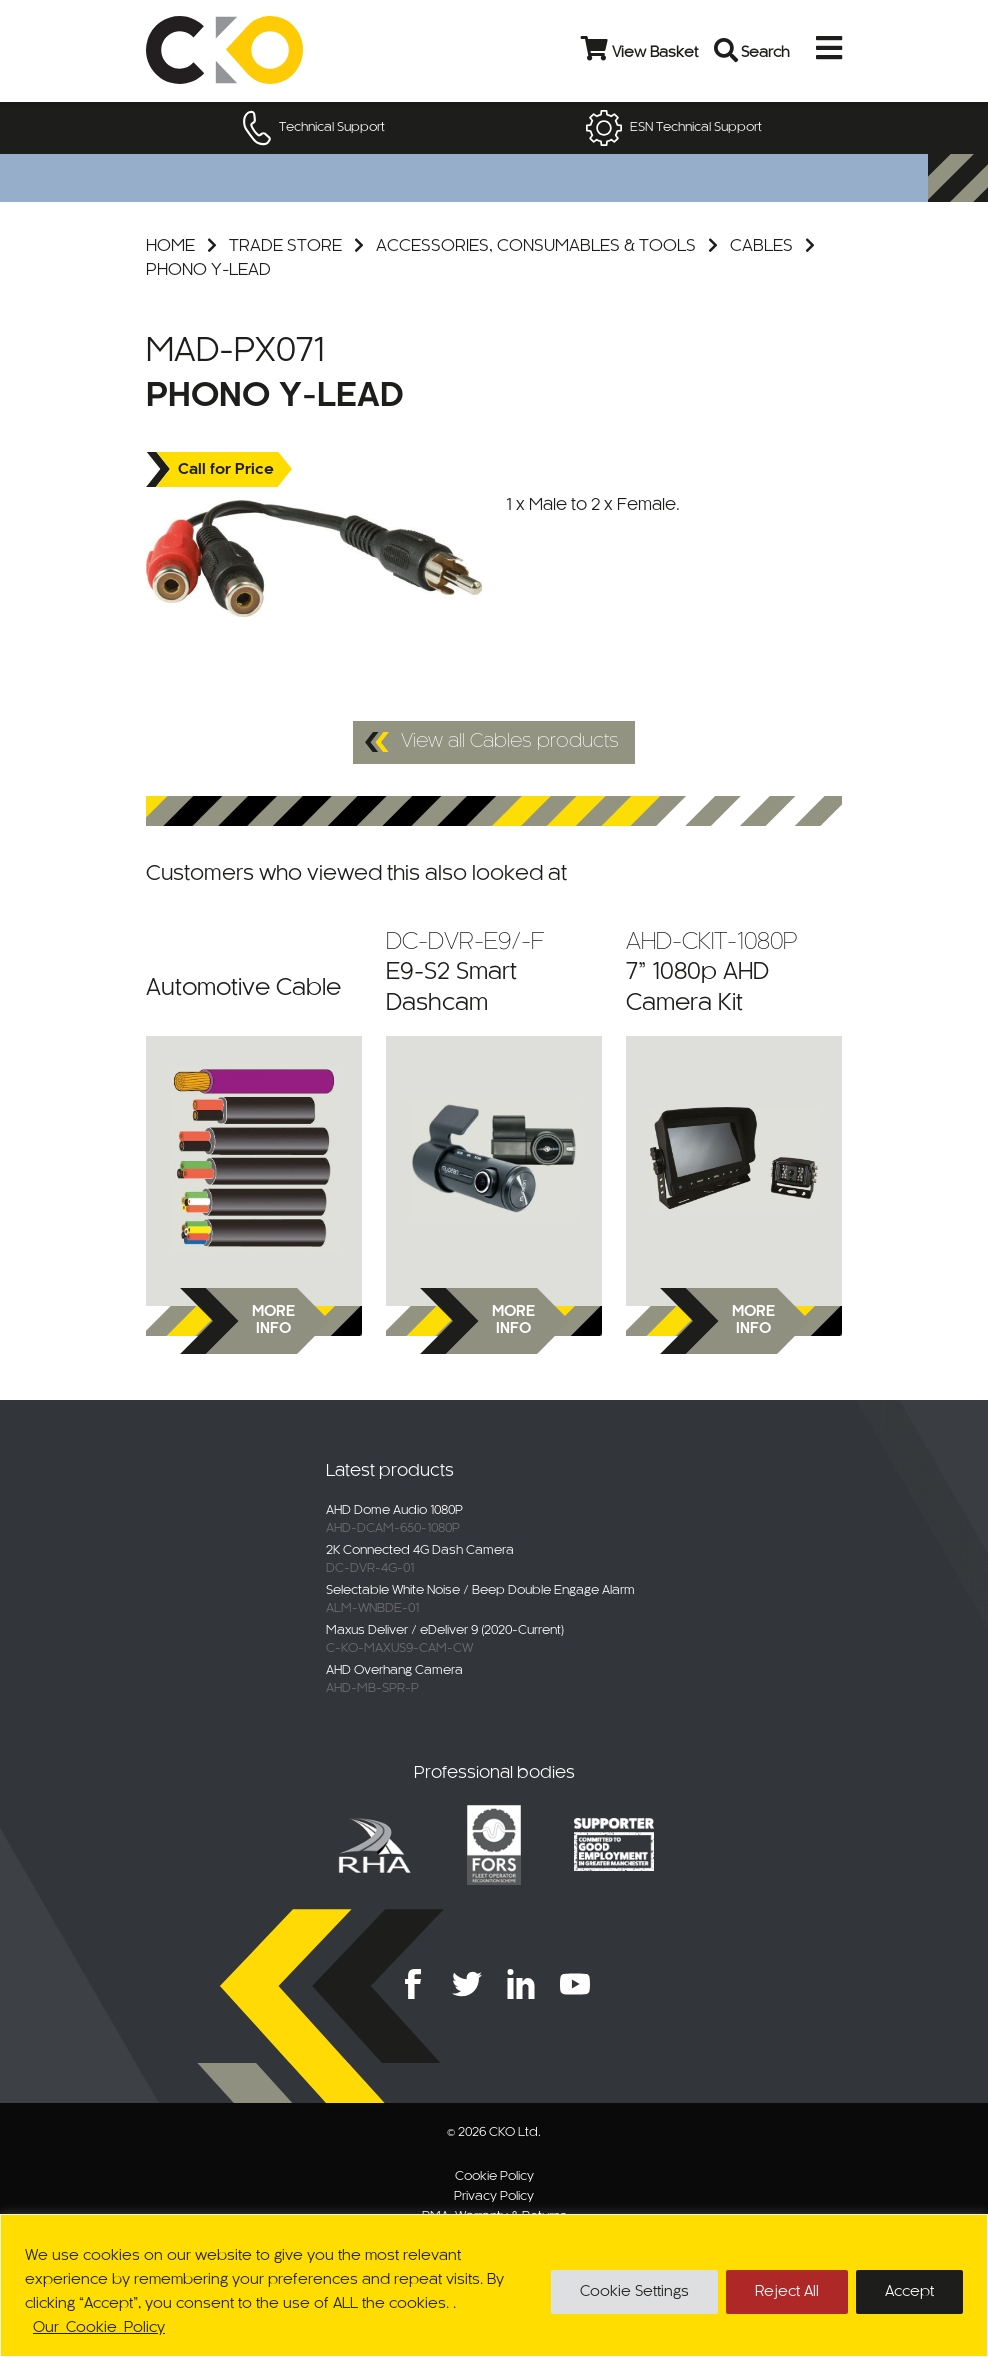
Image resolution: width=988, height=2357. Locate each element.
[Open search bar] (727, 50)
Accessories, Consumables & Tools (536, 246)
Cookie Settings (634, 2292)
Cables (761, 246)
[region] (494, 2285)
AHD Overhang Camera (394, 1671)
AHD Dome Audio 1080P (394, 1511)
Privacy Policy (494, 2197)
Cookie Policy (494, 2177)
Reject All (787, 2292)
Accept (909, 2292)
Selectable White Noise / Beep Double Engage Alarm (480, 1591)
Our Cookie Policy (99, 2328)
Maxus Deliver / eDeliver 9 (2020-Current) (445, 1631)
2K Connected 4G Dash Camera (420, 1551)
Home (170, 246)
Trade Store (285, 246)
